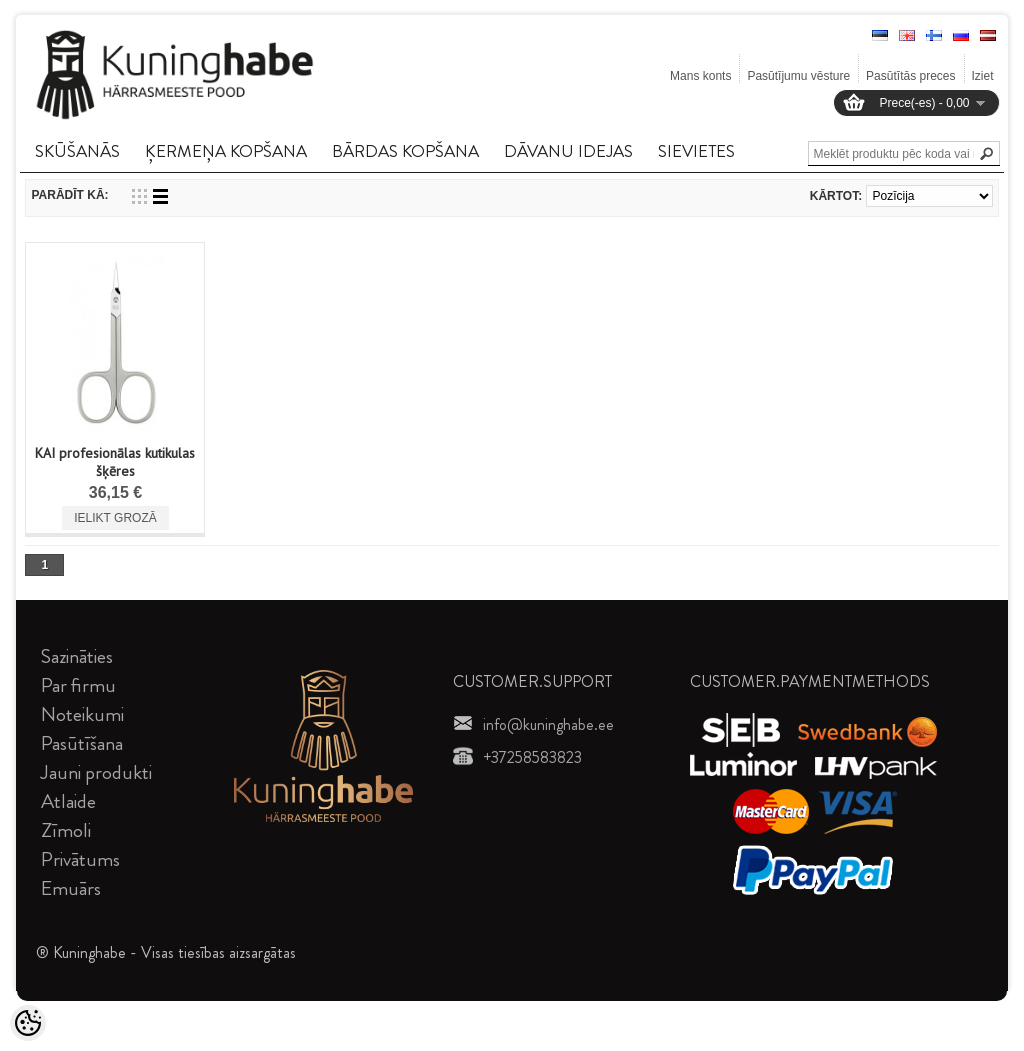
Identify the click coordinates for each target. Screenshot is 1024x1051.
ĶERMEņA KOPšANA (226, 151)
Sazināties (77, 656)
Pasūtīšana (82, 743)
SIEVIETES (696, 151)
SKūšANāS (77, 151)
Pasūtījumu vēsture (798, 76)
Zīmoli (66, 830)
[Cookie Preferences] (28, 1023)
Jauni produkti (96, 772)
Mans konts (700, 76)
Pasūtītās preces (910, 76)
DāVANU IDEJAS (568, 151)
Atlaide (68, 801)
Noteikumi (82, 714)
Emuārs (71, 888)
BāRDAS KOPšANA (405, 151)
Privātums (80, 859)
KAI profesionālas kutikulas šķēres (115, 462)
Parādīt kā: (69, 195)
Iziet (983, 76)
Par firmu (78, 685)
